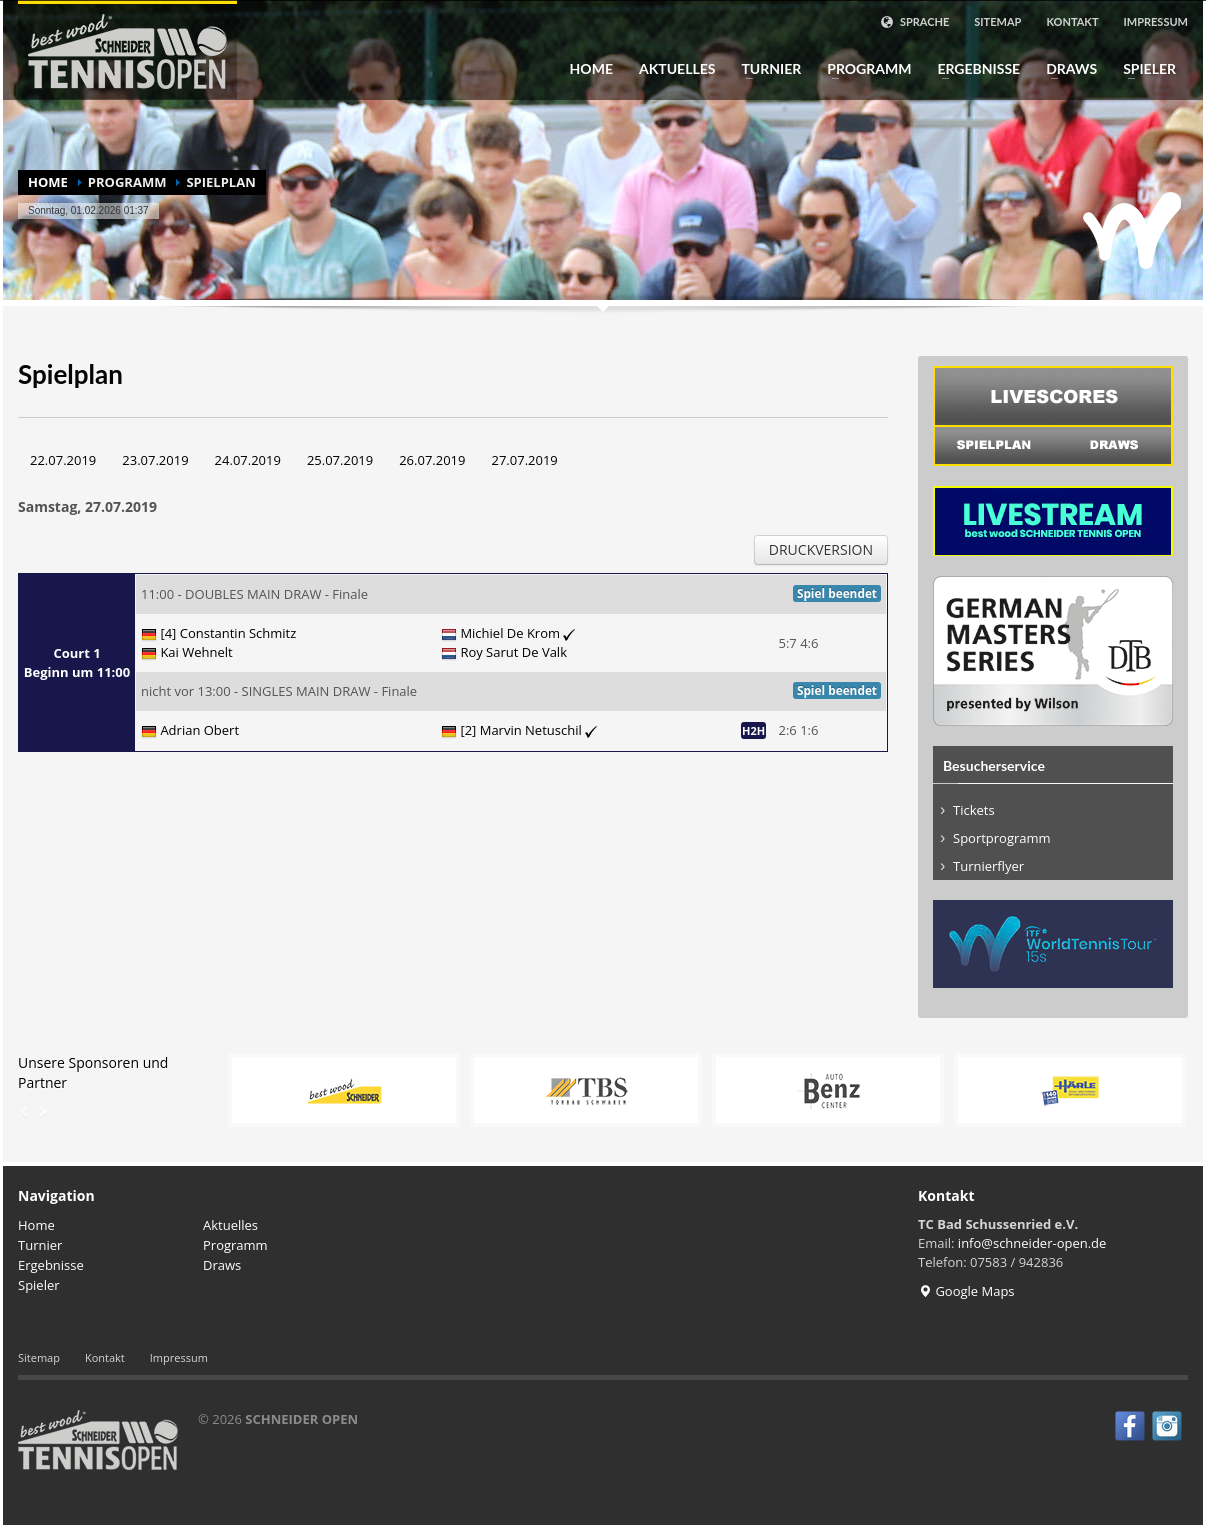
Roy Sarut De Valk (513, 652)
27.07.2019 (524, 460)
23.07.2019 (155, 460)
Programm (863, 69)
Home (591, 69)
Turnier (765, 69)
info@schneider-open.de (1032, 1243)
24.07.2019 (248, 460)
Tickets (974, 810)
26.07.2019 (432, 460)
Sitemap (997, 21)
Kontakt (1072, 21)
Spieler (1143, 69)
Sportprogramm (1002, 838)
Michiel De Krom (517, 633)
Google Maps (966, 1291)
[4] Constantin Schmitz (228, 633)
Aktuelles (677, 69)
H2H (753, 730)
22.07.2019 (63, 460)
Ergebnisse (972, 69)
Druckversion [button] (821, 549)
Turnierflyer (988, 866)
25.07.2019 (340, 460)
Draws (1065, 69)
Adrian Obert (199, 730)
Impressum (1156, 21)
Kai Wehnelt (196, 652)
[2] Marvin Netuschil (528, 730)
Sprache (914, 22)
